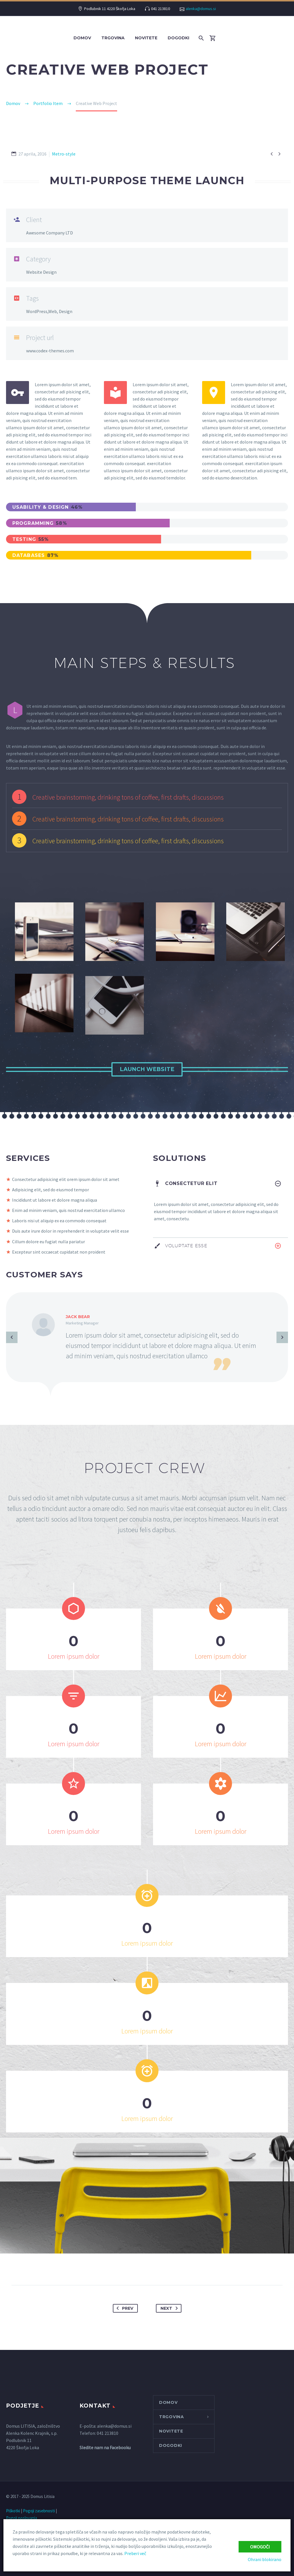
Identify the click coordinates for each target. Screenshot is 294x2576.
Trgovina (113, 37)
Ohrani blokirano (264, 2559)
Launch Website (147, 1069)
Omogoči (260, 2547)
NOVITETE (146, 37)
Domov (82, 37)
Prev (123, 2308)
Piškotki (13, 2510)
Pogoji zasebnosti (39, 2510)
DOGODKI (178, 37)
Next (170, 2308)
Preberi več (135, 2553)
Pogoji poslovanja (21, 2518)
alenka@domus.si (201, 8)
